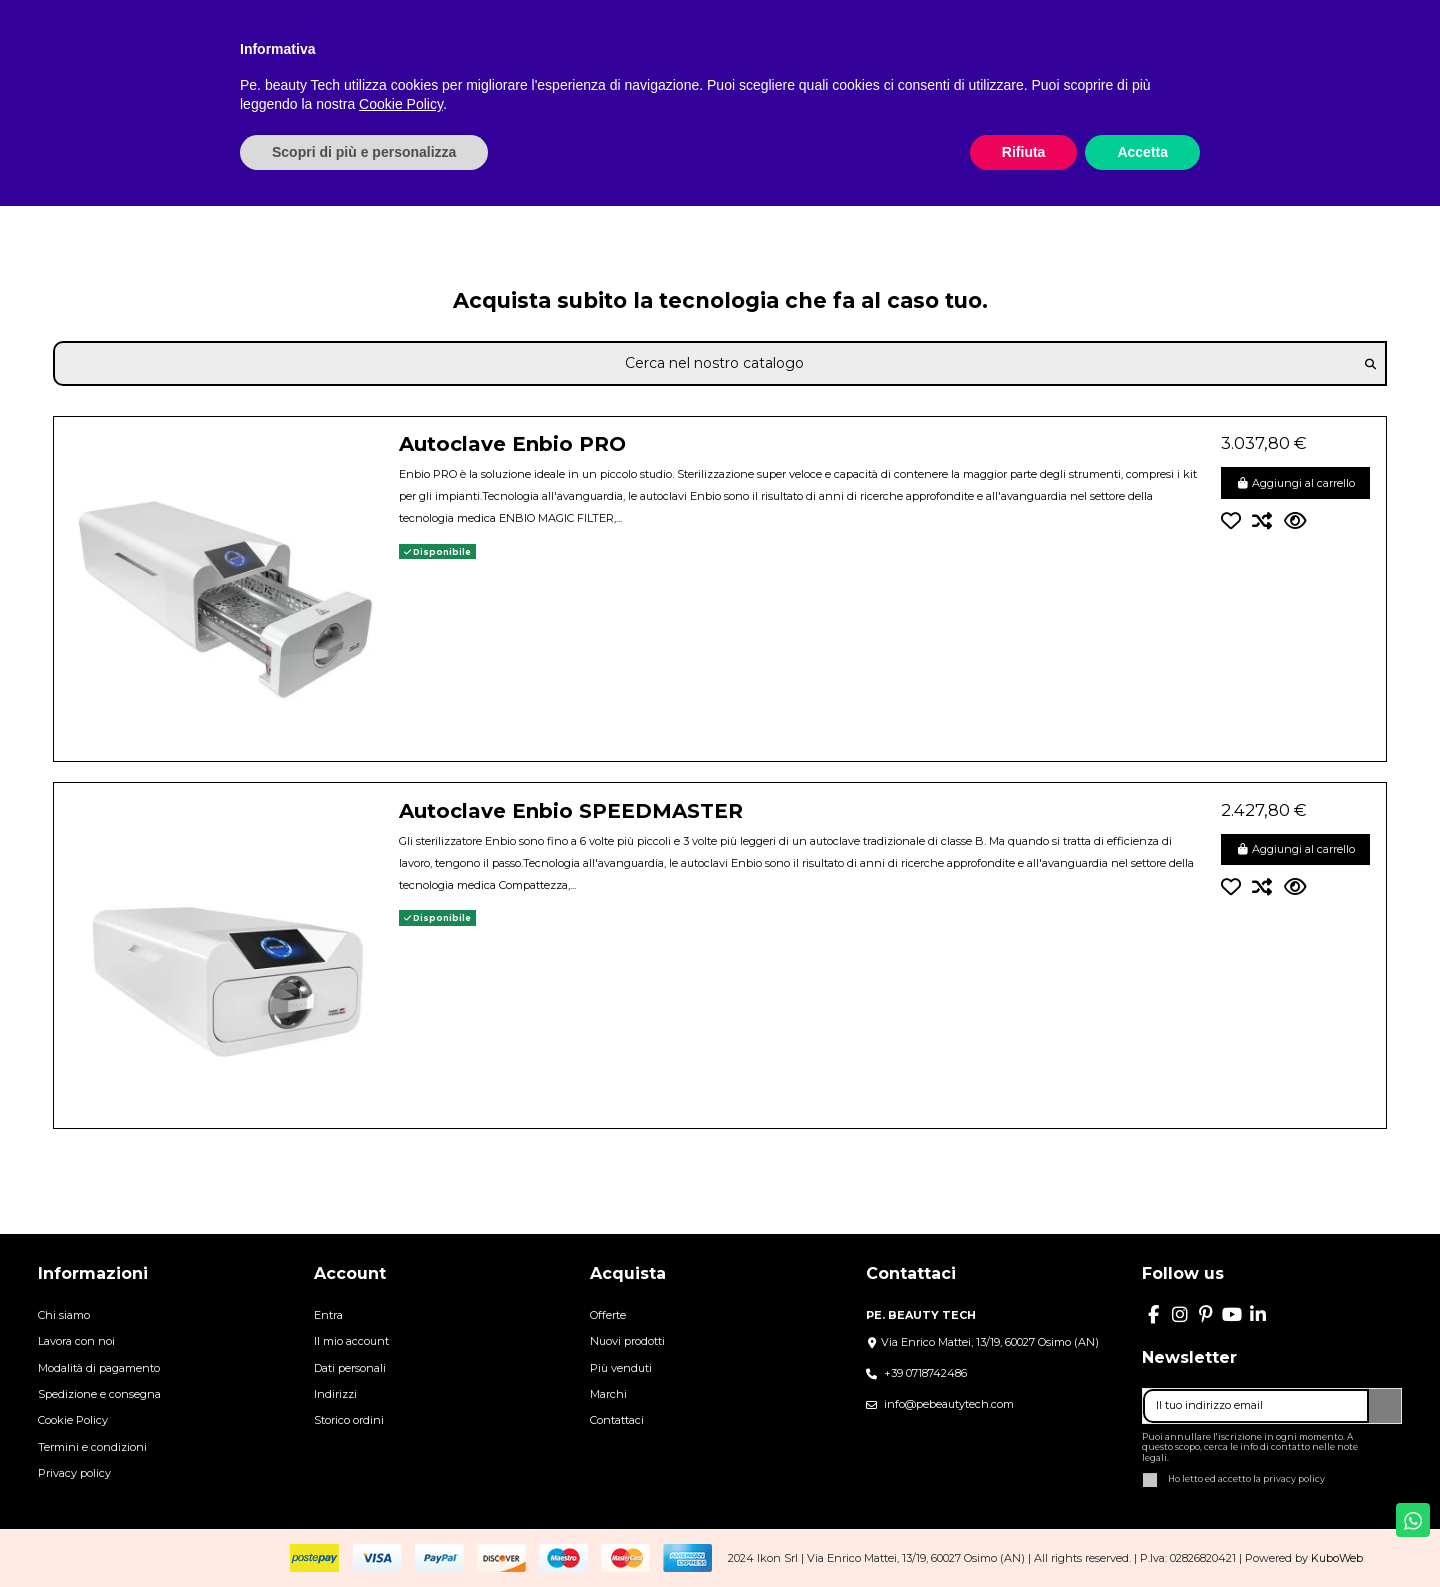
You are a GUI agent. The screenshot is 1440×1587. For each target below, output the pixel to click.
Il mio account (351, 1341)
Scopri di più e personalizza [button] (364, 1532)
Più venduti (621, 1368)
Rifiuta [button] (1024, 1532)
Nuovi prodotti (627, 1341)
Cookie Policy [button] (401, 1485)
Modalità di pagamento (99, 1368)
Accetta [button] (1142, 1532)
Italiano (1251, 11)
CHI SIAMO (644, 11)
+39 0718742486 (925, 1373)
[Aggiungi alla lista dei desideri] (1237, 521)
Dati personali (350, 1368)
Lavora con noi (76, 1341)
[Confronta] (1268, 521)
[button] (1104, 73)
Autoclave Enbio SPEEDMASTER (571, 811)
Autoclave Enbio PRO (512, 444)
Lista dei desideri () (1367, 11)
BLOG (810, 11)
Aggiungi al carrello (1296, 483)
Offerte (608, 1315)
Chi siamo (64, 1315)
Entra (328, 1315)
